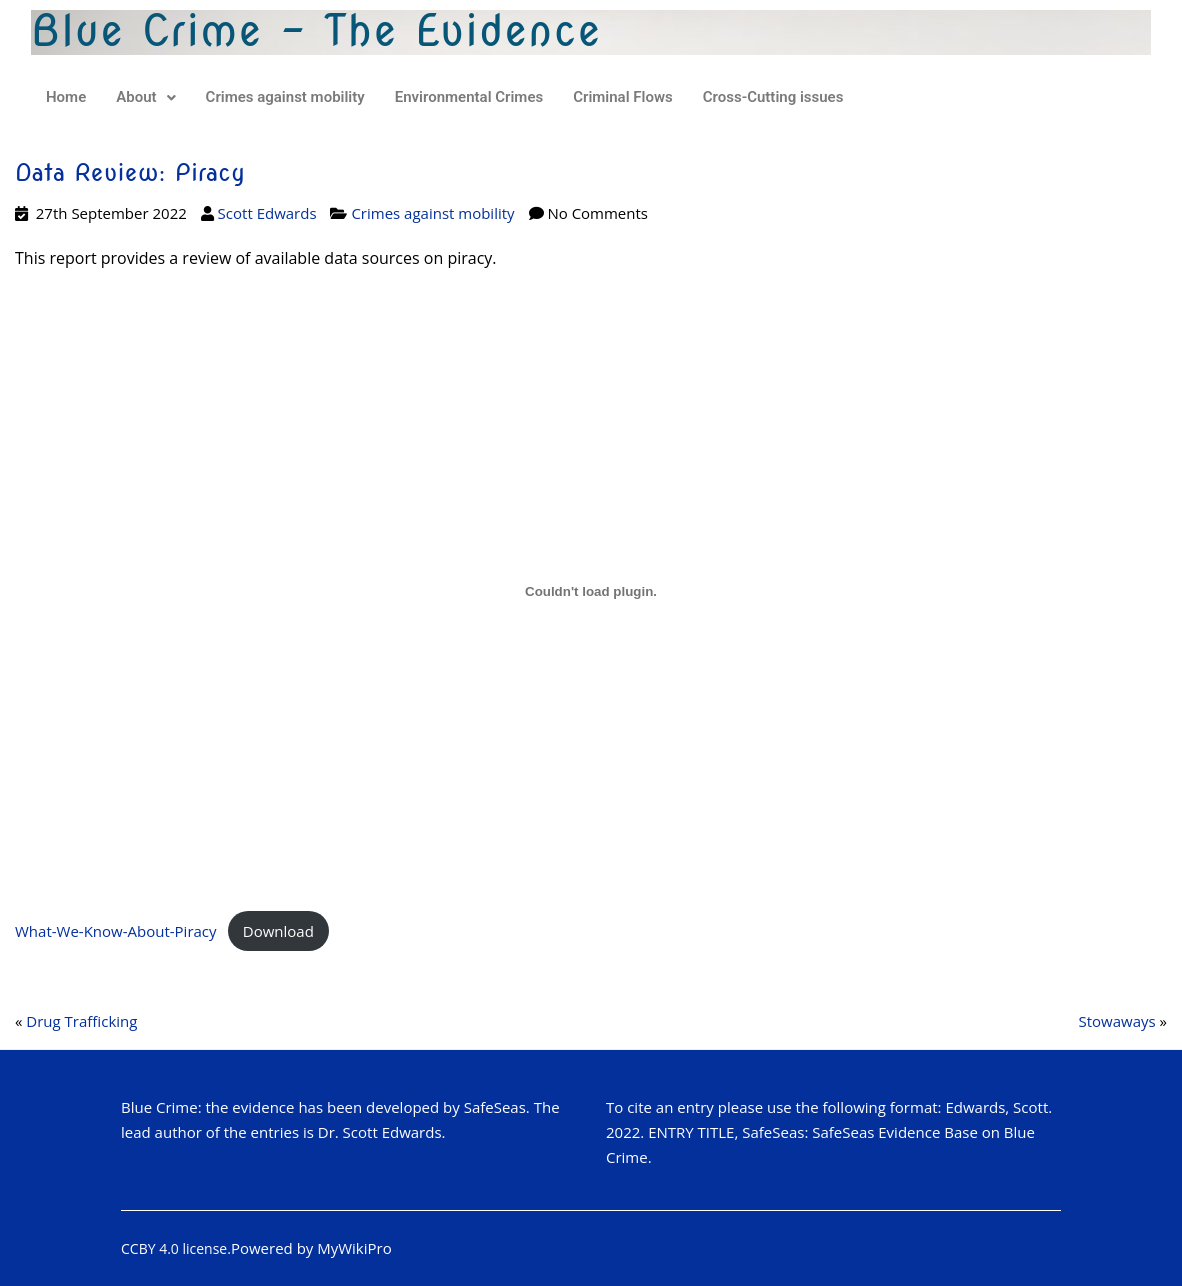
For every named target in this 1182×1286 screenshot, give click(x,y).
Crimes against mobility (285, 97)
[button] (145, 97)
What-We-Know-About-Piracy (116, 931)
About (145, 97)
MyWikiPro (354, 1248)
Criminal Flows (623, 97)
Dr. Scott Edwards (380, 1132)
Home (66, 97)
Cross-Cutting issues (773, 97)
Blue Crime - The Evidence (316, 31)
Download (278, 931)
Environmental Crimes (469, 97)
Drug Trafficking (81, 1021)
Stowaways (1116, 1021)
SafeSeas (495, 1107)
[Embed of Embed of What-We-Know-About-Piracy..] (591, 591)
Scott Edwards (267, 213)
